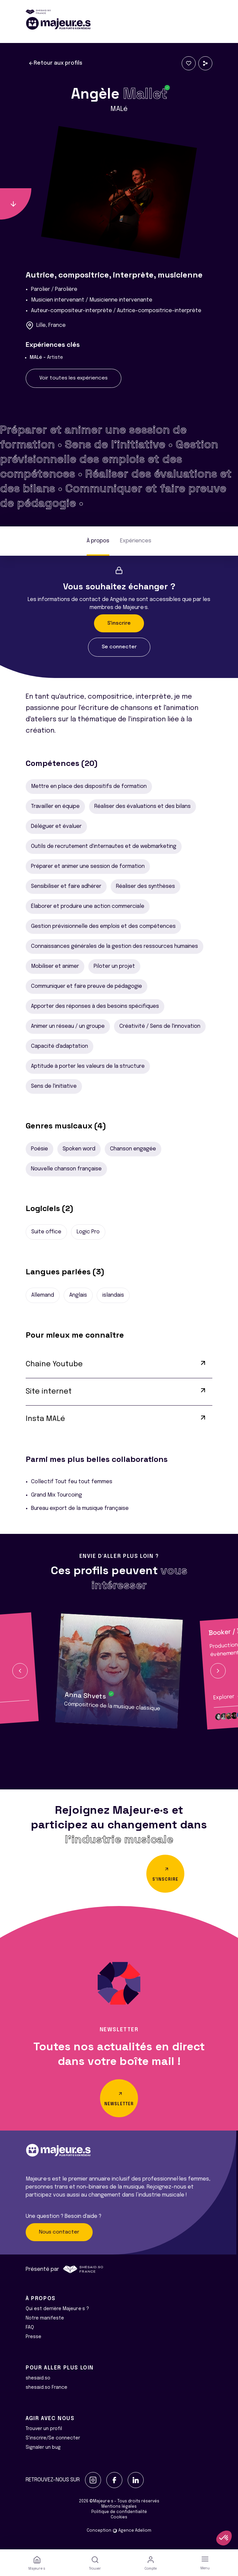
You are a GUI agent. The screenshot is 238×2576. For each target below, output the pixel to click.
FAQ (30, 2327)
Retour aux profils (55, 63)
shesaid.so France (46, 2387)
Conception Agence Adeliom (119, 2531)
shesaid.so (38, 2378)
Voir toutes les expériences (73, 378)
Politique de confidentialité (119, 2512)
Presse (33, 2336)
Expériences (135, 541)
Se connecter (119, 647)
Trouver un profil (44, 2428)
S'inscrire (119, 623)
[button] (20, 1670)
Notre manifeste (45, 2318)
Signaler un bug (43, 2447)
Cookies (119, 2517)
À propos (98, 541)
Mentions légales (119, 2507)
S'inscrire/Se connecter (53, 2438)
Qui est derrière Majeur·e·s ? (57, 2308)
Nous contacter (59, 2232)
